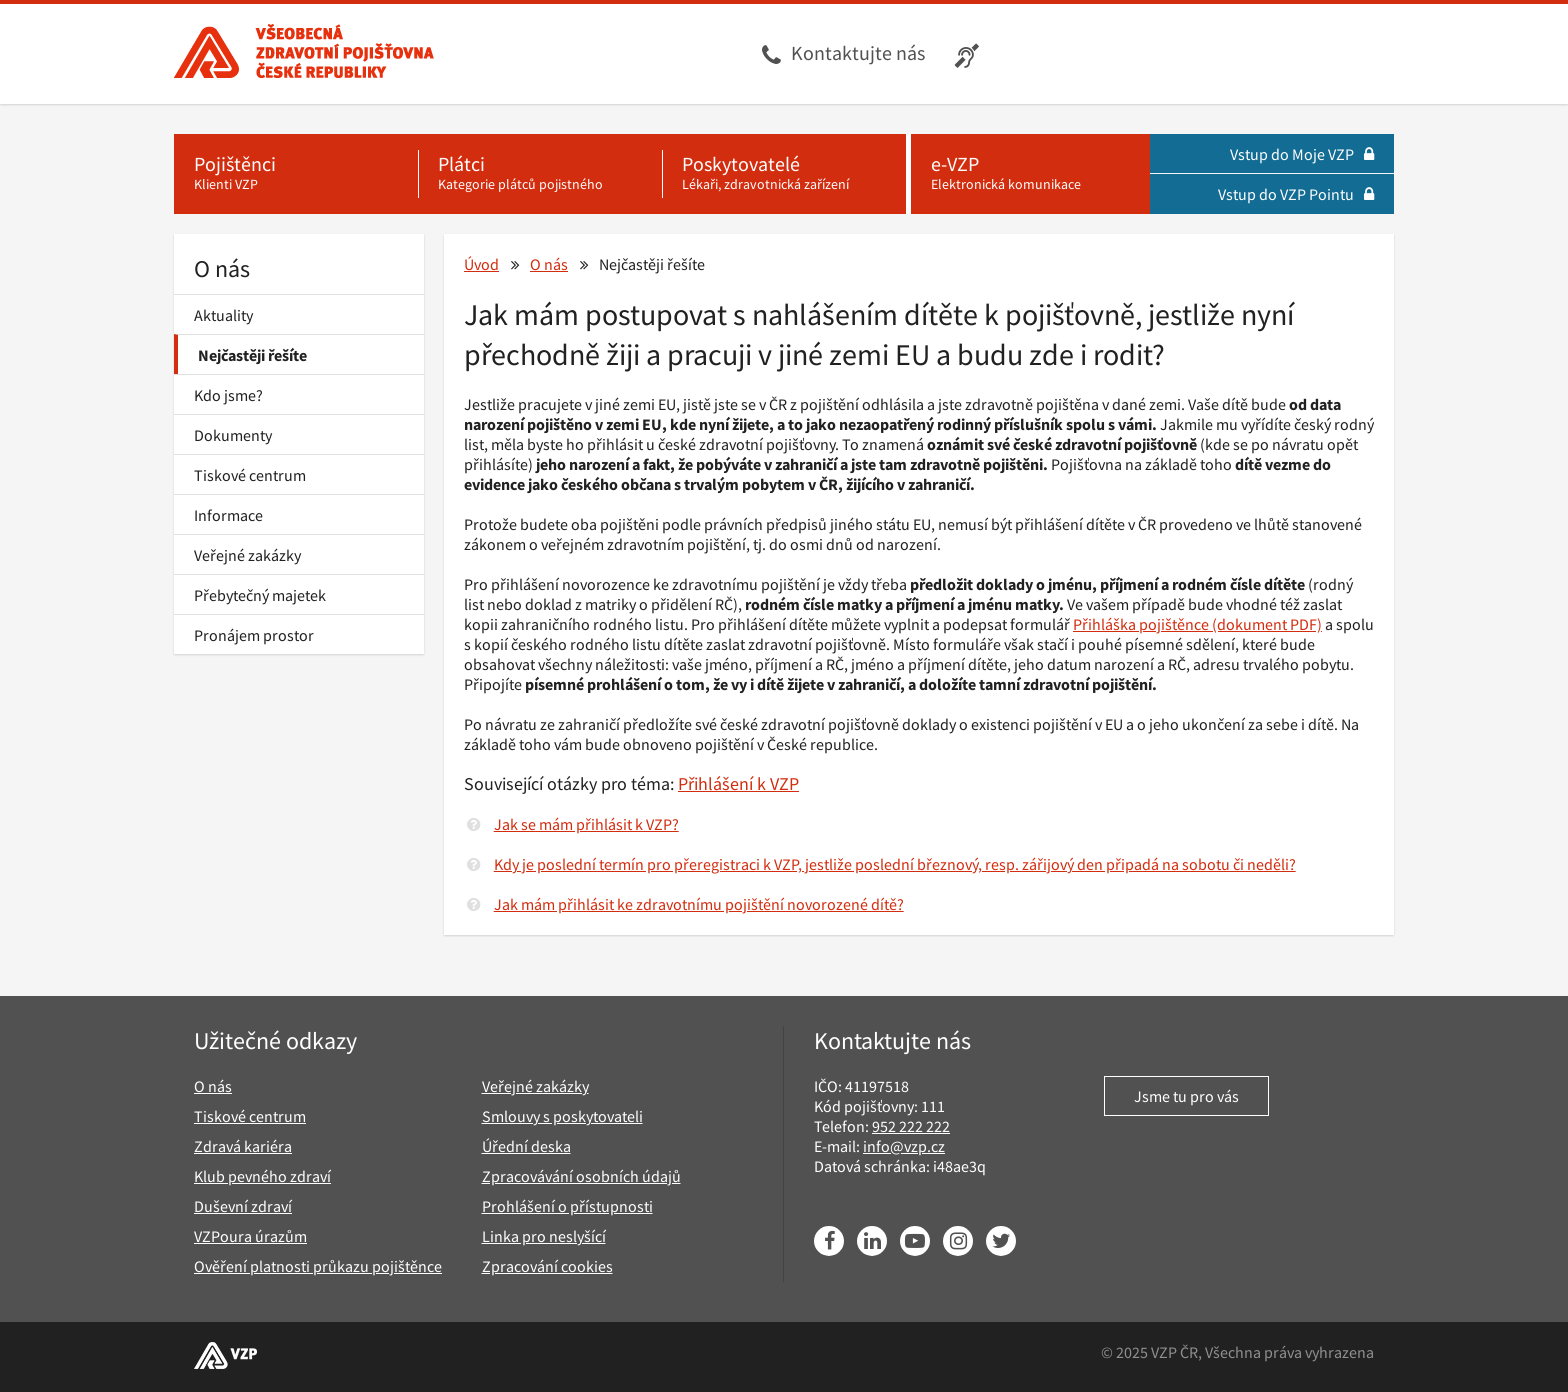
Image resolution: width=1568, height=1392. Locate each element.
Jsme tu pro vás (1186, 1096)
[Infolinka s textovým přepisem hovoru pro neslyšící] (969, 54)
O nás (222, 268)
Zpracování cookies (547, 1266)
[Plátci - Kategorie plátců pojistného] (540, 174)
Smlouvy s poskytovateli (562, 1116)
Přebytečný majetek (260, 595)
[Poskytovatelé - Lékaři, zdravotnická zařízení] (784, 174)
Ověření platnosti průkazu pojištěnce (318, 1266)
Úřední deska (526, 1146)
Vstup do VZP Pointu (1296, 194)
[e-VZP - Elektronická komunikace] (1030, 174)
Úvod (481, 264)
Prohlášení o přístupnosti (567, 1206)
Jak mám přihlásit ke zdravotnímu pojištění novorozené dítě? (699, 904)
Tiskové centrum (250, 475)
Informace (228, 515)
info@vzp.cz (904, 1146)
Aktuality (223, 315)
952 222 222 (911, 1126)
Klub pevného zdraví (262, 1176)
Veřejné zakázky (247, 555)
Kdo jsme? (228, 395)
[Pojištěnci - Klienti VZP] (296, 174)
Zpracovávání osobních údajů (581, 1176)
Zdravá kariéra (243, 1146)
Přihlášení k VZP (738, 783)
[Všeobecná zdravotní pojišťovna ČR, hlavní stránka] (304, 54)
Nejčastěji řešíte (252, 355)
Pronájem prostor (254, 635)
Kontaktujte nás (858, 52)
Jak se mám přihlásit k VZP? (586, 824)
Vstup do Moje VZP (1302, 154)
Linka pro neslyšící (544, 1236)
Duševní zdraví (243, 1206)
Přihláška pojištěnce (1141, 624)
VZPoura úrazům (250, 1236)
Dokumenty (233, 435)
